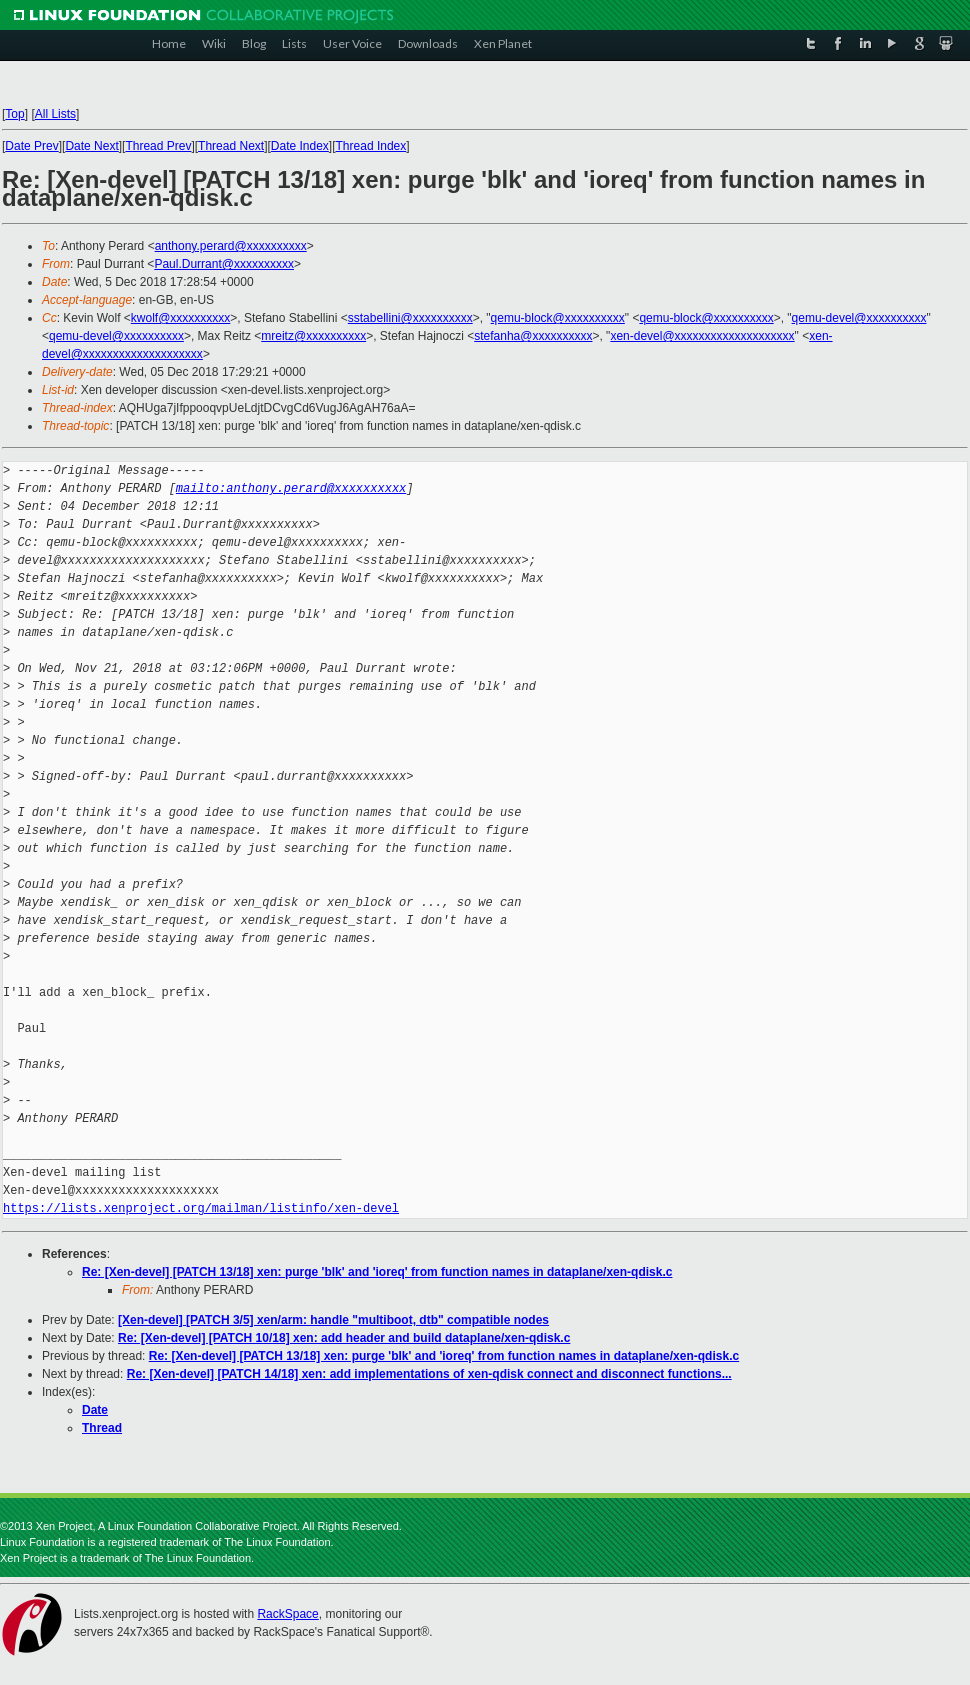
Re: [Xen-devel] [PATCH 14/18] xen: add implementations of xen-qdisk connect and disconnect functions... (429, 1374)
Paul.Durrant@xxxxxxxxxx (224, 264)
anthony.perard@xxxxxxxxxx (231, 246)
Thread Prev (158, 146)
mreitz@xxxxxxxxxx (313, 336)
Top (14, 114)
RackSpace (287, 1614)
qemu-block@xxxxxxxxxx (558, 318)
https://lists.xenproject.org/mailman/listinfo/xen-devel (201, 1208)
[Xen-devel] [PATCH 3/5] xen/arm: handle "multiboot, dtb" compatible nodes (333, 1320)
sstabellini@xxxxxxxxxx (410, 318)
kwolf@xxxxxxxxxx (181, 318)
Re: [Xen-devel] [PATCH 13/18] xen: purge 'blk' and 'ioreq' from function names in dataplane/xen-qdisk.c (377, 1272)
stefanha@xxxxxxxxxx (533, 336)
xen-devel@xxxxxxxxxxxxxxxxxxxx (702, 336)
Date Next (91, 146)
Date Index (300, 146)
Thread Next (231, 146)
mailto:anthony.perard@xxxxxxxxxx (291, 488)
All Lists (55, 114)
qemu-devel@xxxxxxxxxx (859, 318)
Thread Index (371, 146)
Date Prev (31, 146)
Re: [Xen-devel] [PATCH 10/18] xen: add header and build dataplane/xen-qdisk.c (344, 1338)
